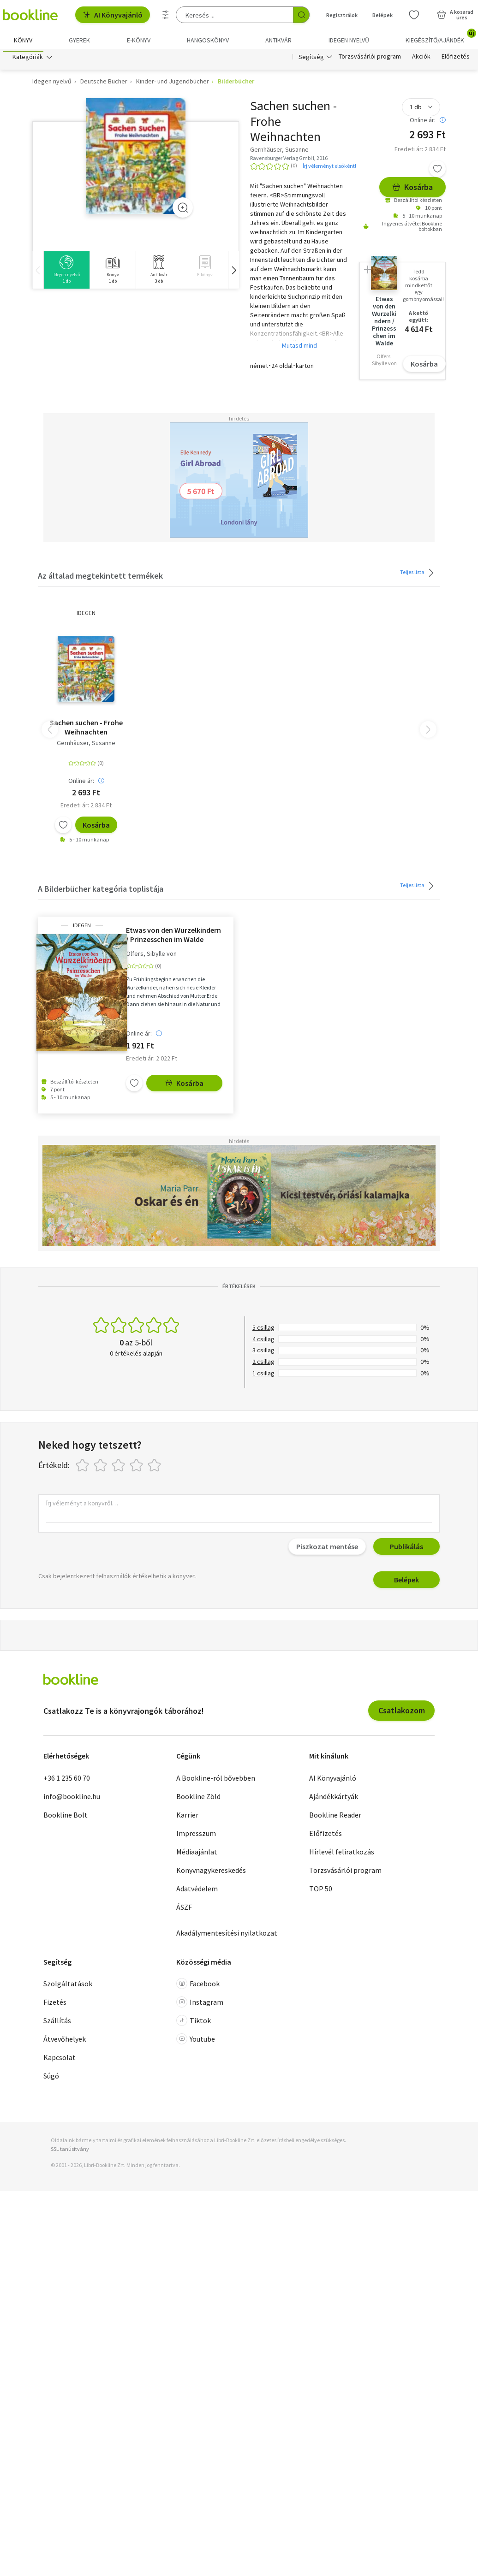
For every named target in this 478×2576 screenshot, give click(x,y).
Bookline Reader (335, 1816)
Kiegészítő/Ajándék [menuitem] (440, 37)
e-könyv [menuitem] (138, 40)
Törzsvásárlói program (370, 59)
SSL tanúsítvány (70, 2151)
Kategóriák (27, 59)
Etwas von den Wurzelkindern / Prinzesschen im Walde (173, 937)
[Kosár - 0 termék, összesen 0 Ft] (455, 14)
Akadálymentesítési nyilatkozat (226, 1934)
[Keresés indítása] (301, 14)
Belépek (406, 1582)
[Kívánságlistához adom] (437, 171)
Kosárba (412, 189)
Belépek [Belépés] (382, 15)
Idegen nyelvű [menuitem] (349, 40)
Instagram (199, 2004)
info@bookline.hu (71, 1798)
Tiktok (193, 2022)
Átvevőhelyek (64, 2041)
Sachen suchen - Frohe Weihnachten (86, 729)
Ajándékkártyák (333, 1798)
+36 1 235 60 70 (66, 1779)
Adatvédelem (197, 1890)
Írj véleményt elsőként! (329, 167)
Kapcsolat (59, 2059)
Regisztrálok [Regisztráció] (342, 15)
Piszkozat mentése (327, 1548)
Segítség (311, 59)
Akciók (421, 59)
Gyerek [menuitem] (79, 40)
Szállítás (57, 2022)
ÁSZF (184, 1908)
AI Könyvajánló (113, 14)
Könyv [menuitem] (23, 40)
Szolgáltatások (67, 1985)
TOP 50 (320, 1890)
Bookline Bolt (65, 1816)
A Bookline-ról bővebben (215, 1779)
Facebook (198, 1985)
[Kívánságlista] (414, 15)
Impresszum (196, 1835)
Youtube (195, 2041)
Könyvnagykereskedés (211, 1872)
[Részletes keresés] (165, 14)
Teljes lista (418, 574)
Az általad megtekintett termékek (100, 578)
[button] (233, 272)
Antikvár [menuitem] (278, 40)
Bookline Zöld (198, 1798)
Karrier (187, 1816)
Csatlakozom (401, 1712)
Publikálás (406, 1548)
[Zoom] (183, 210)
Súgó (51, 2078)
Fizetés (54, 2004)
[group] (66, 272)
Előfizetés (456, 59)
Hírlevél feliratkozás (341, 1853)
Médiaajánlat (196, 1853)
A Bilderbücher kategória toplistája (100, 891)
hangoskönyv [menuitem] (208, 40)
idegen (86, 615)
